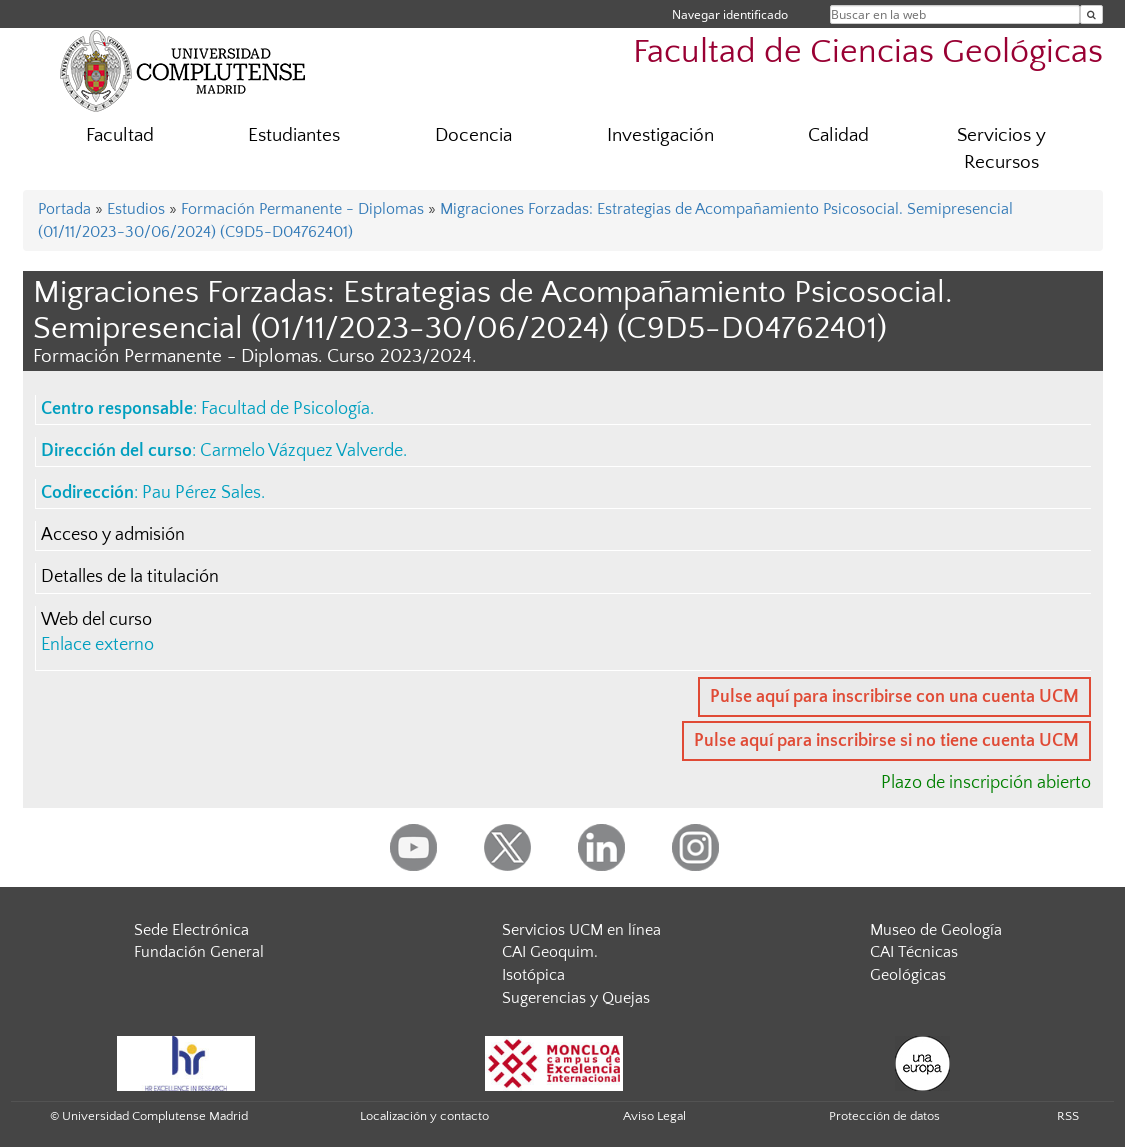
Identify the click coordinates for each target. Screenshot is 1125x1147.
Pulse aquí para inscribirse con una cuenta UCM (894, 697)
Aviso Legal (654, 1116)
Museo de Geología (936, 930)
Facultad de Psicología (285, 409)
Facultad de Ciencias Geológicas (868, 52)
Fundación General (199, 952)
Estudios (136, 209)
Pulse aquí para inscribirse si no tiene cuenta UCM (886, 741)
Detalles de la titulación (130, 577)
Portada (64, 209)
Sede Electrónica (191, 930)
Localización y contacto (424, 1116)
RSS (1068, 1116)
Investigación (660, 135)
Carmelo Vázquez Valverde (301, 451)
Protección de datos (884, 1116)
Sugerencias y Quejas (576, 998)
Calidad (838, 135)
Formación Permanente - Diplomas (302, 209)
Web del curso (96, 620)
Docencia (473, 135)
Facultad (120, 135)
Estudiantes (294, 135)
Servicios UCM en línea (581, 930)
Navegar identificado (730, 14)
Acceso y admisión (113, 535)
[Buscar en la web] (1091, 14)
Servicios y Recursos (1001, 149)
